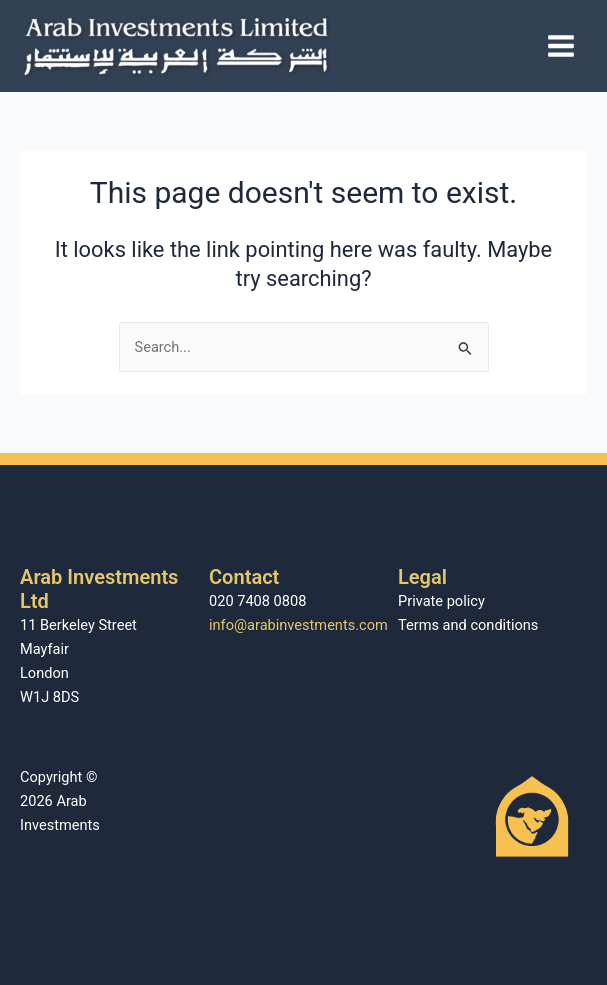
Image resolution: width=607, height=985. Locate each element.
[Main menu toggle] (561, 46)
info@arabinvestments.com (298, 625)
